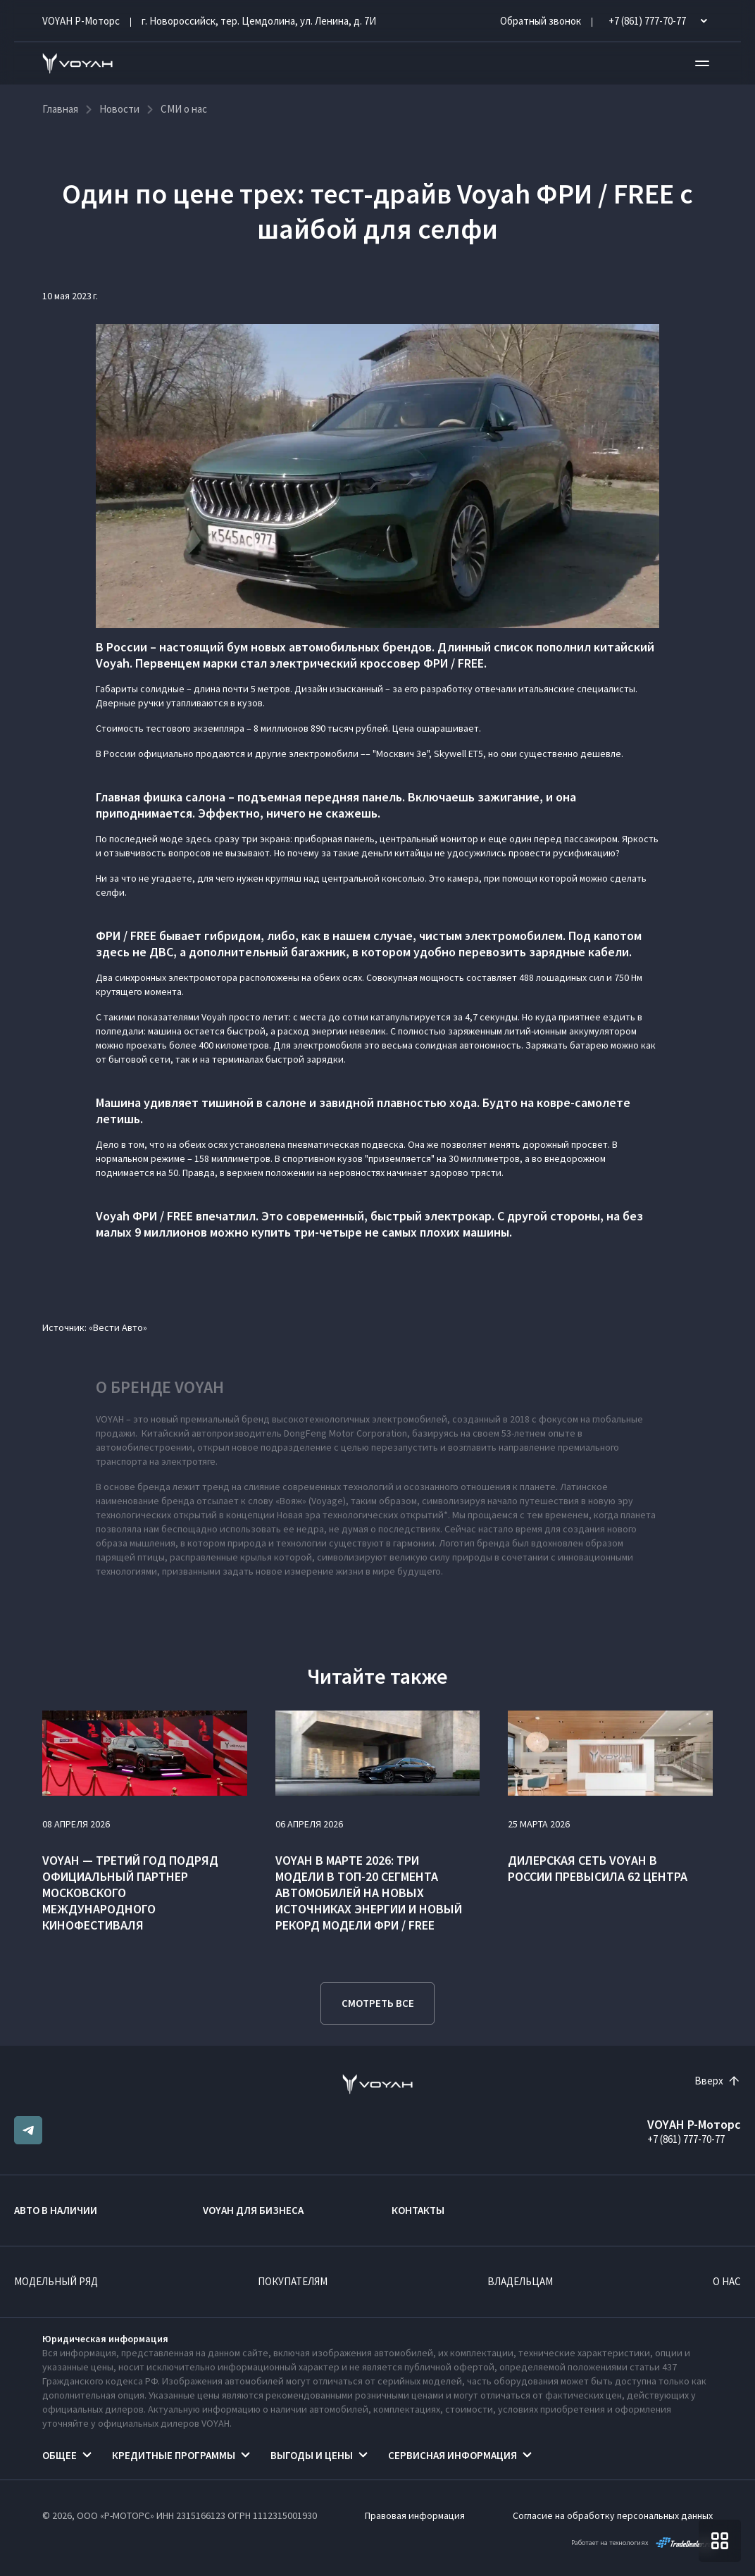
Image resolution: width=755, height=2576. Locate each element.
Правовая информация (415, 2515)
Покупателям (292, 2281)
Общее (59, 2455)
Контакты (418, 2210)
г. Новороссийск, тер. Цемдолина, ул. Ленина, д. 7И (259, 20)
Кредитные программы (173, 2455)
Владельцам (520, 2281)
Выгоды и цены (311, 2455)
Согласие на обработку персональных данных (613, 2515)
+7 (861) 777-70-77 (686, 2139)
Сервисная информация (452, 2455)
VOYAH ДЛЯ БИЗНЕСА (253, 2210)
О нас (727, 2281)
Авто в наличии (55, 2210)
